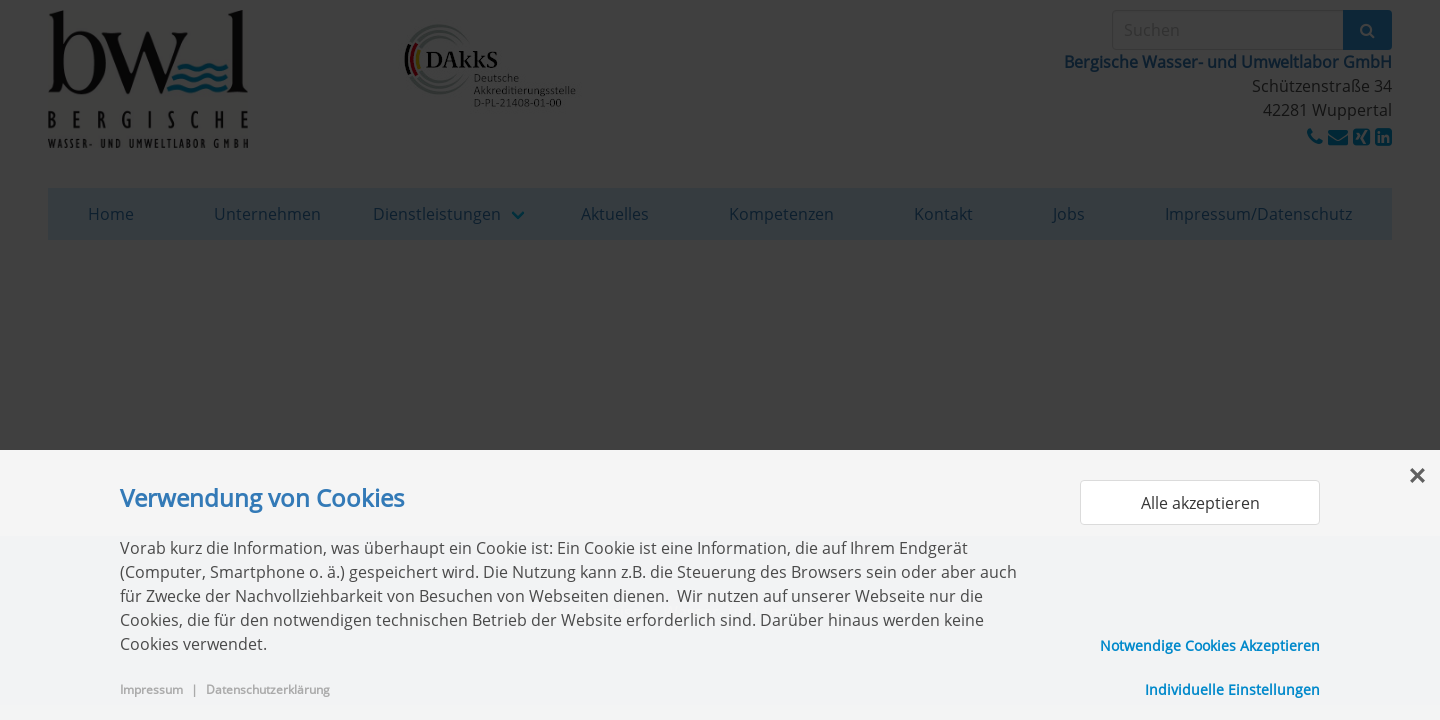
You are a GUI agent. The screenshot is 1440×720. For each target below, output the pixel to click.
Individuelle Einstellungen (1232, 689)
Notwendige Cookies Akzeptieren (1210, 645)
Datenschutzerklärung (268, 689)
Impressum (151, 689)
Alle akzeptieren (1200, 503)
